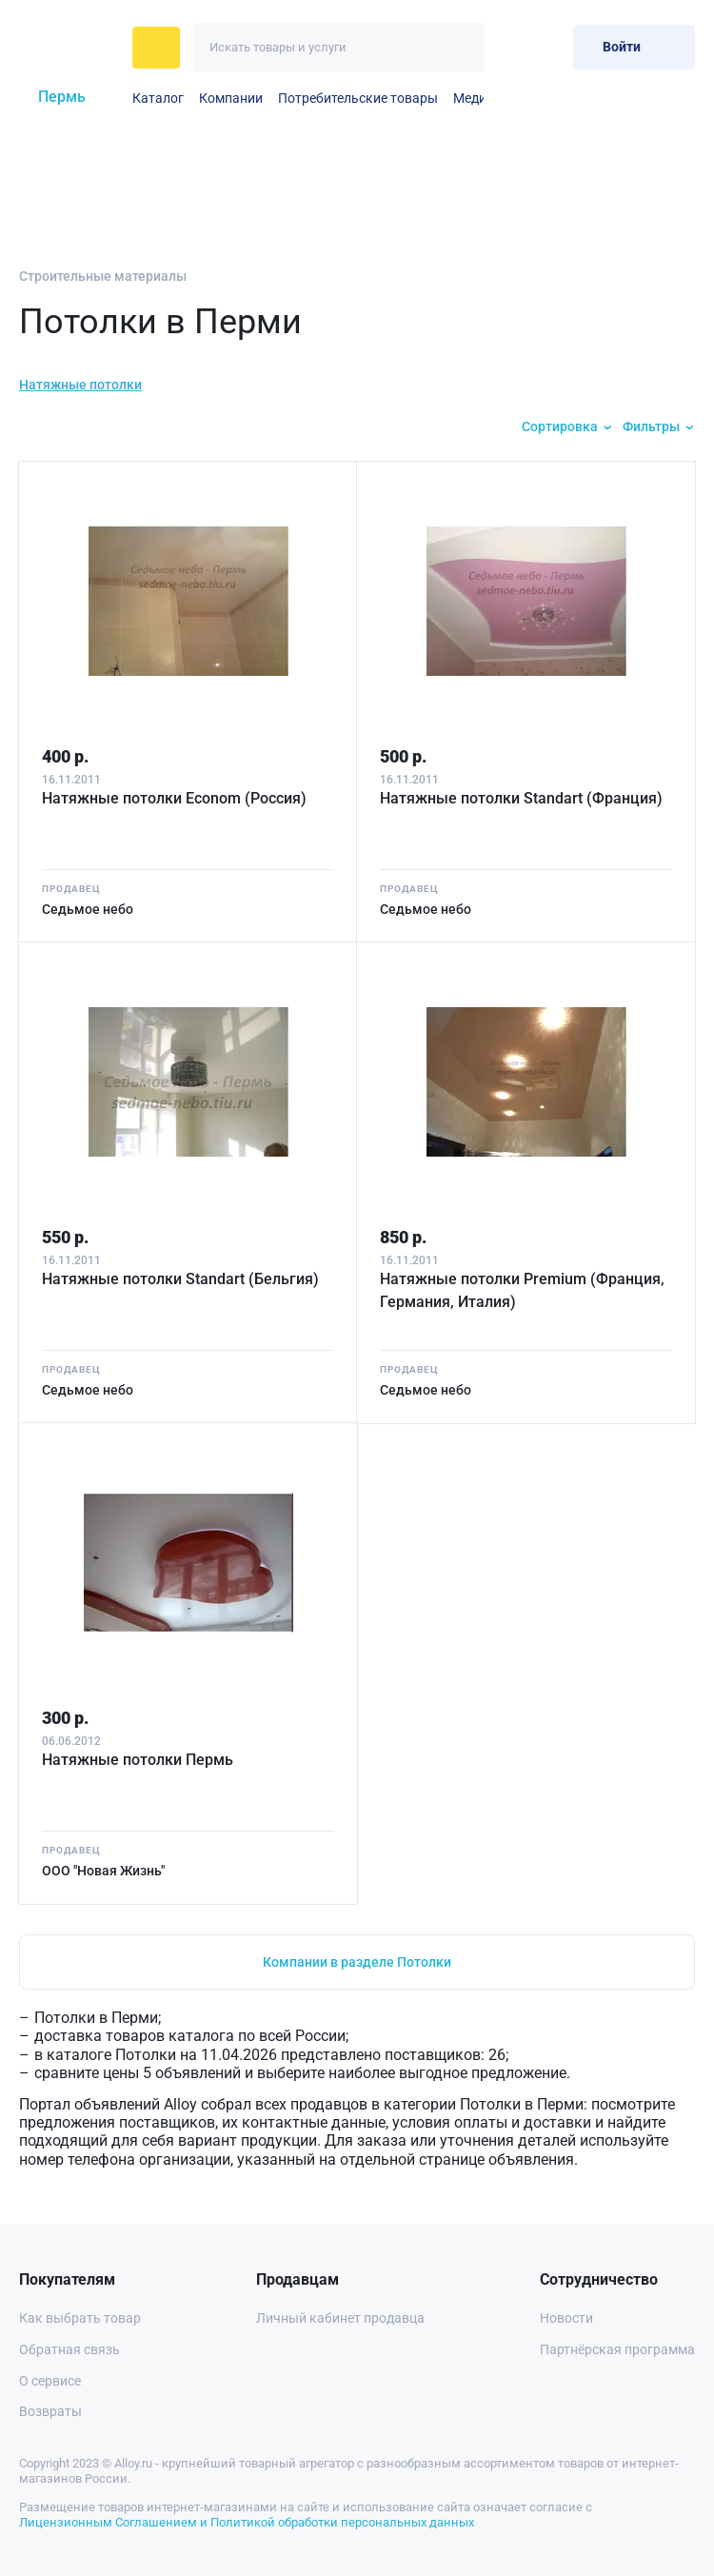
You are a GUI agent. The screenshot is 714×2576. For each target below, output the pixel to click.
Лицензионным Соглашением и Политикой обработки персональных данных (246, 2522)
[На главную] (70, 48)
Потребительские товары (358, 98)
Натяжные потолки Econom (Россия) (174, 798)
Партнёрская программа (617, 2349)
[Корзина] (550, 47)
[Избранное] (511, 47)
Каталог (158, 98)
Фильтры (651, 426)
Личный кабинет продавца (340, 2318)
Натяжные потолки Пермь (137, 1760)
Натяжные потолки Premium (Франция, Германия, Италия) (522, 1290)
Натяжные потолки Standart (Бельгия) (180, 1279)
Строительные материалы (103, 276)
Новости (566, 2318)
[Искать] (459, 47)
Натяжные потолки (80, 384)
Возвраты (50, 2411)
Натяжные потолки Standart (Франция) (521, 798)
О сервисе (50, 2380)
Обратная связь (69, 2349)
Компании (231, 98)
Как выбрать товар (80, 2318)
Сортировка (560, 426)
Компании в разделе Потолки (357, 1962)
